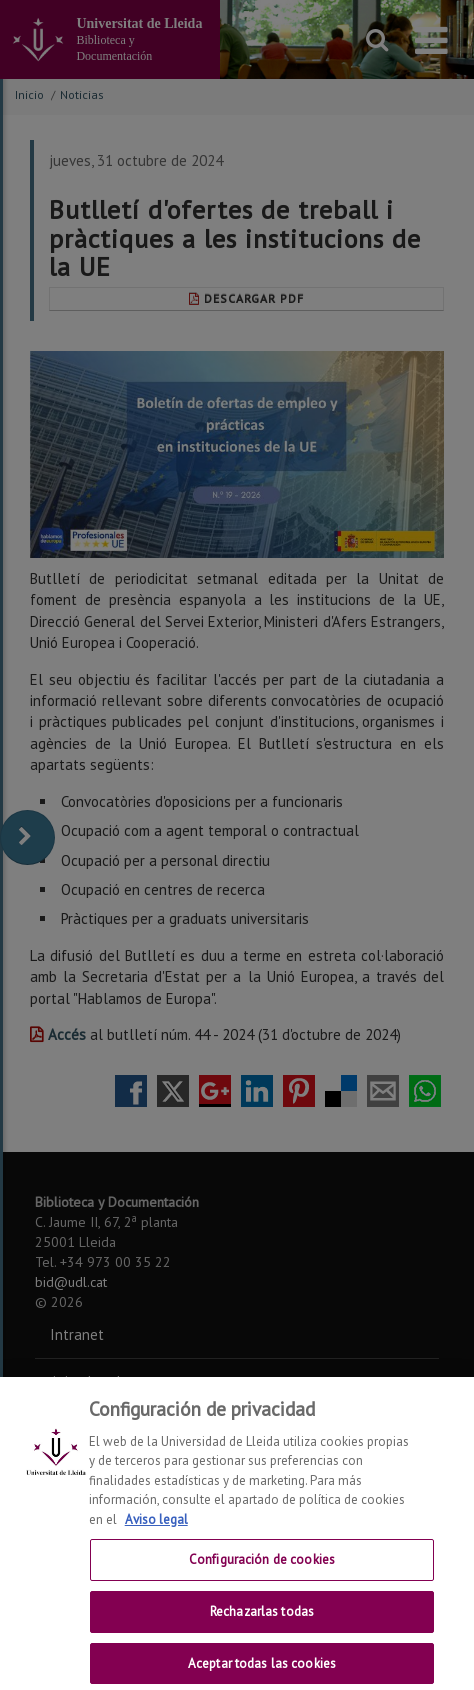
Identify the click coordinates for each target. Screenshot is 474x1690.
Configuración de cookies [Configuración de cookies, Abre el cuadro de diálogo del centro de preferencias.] (262, 1571)
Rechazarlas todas (262, 1622)
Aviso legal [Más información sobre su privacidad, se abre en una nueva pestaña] (156, 1530)
